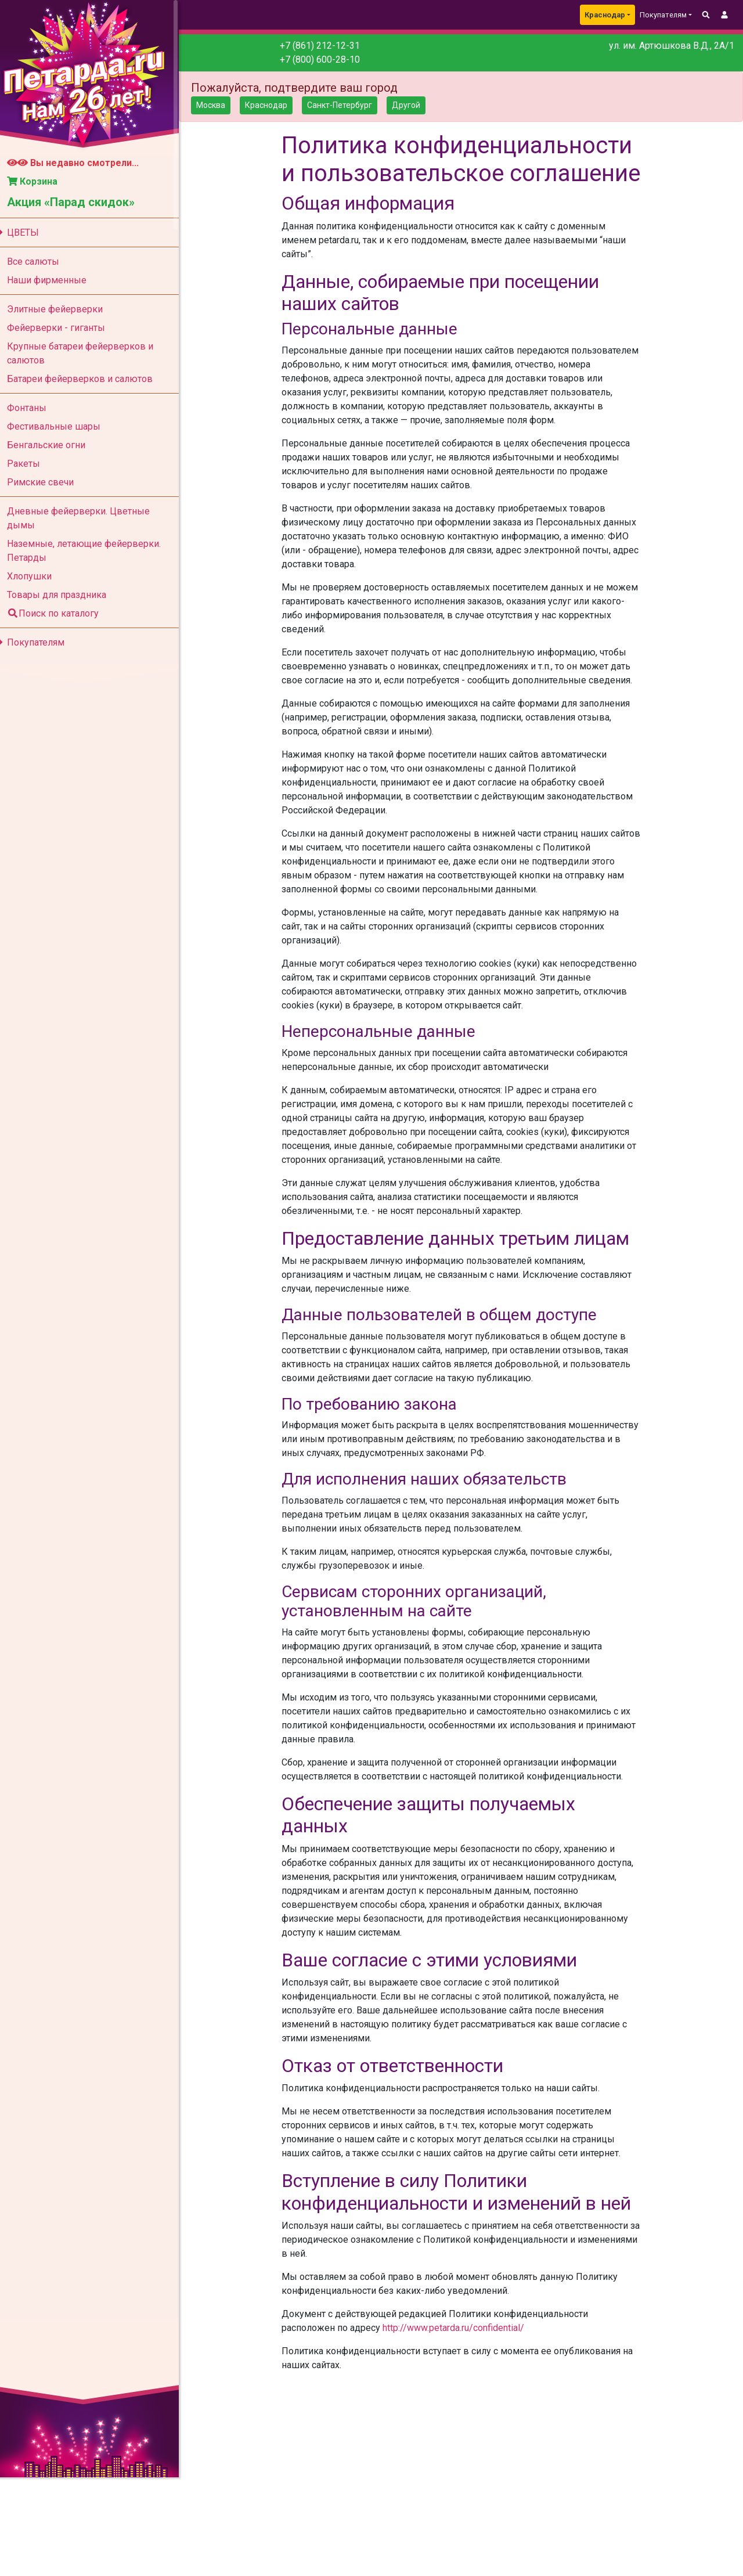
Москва (217, 105)
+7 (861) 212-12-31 (325, 45)
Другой (413, 105)
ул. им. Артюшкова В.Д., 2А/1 (671, 45)
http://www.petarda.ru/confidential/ (459, 2355)
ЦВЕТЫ (24, 232)
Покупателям (36, 642)
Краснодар (605, 14)
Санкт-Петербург (346, 105)
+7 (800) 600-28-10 (325, 59)
